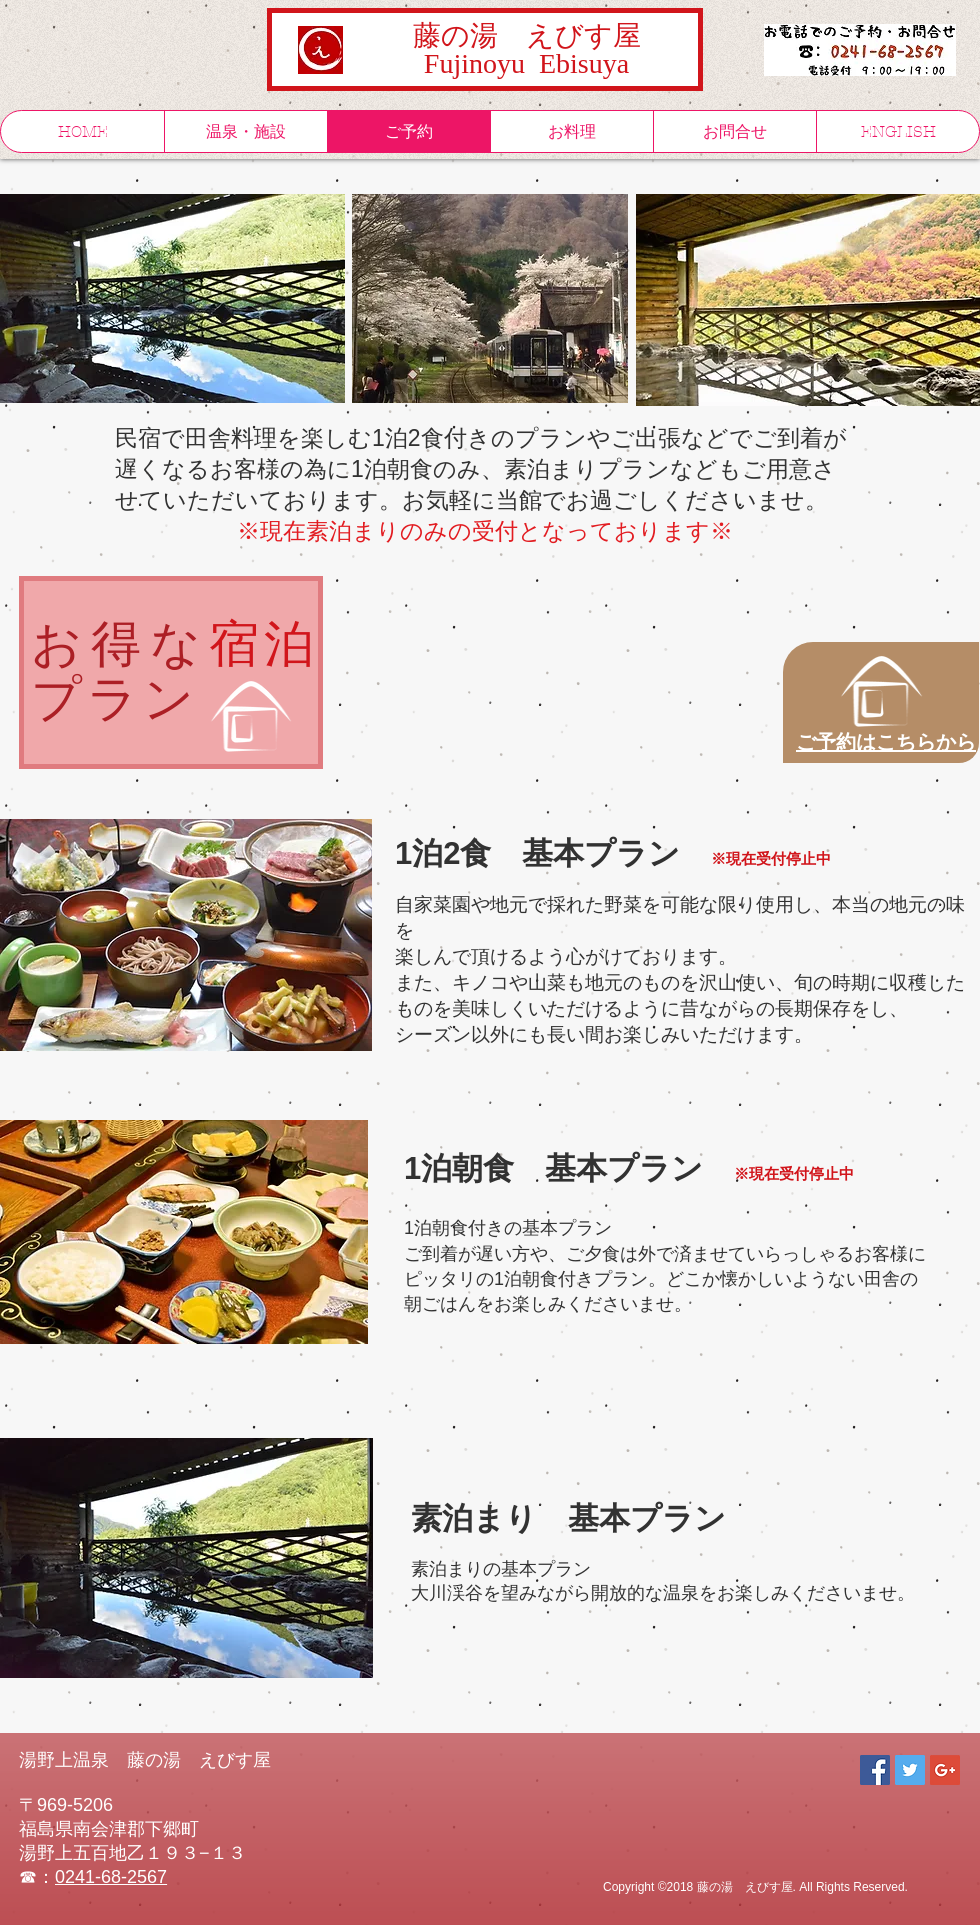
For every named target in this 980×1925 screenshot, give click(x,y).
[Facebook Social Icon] (875, 1770)
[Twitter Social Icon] (910, 1770)
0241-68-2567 (111, 1877)
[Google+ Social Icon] (945, 1770)
